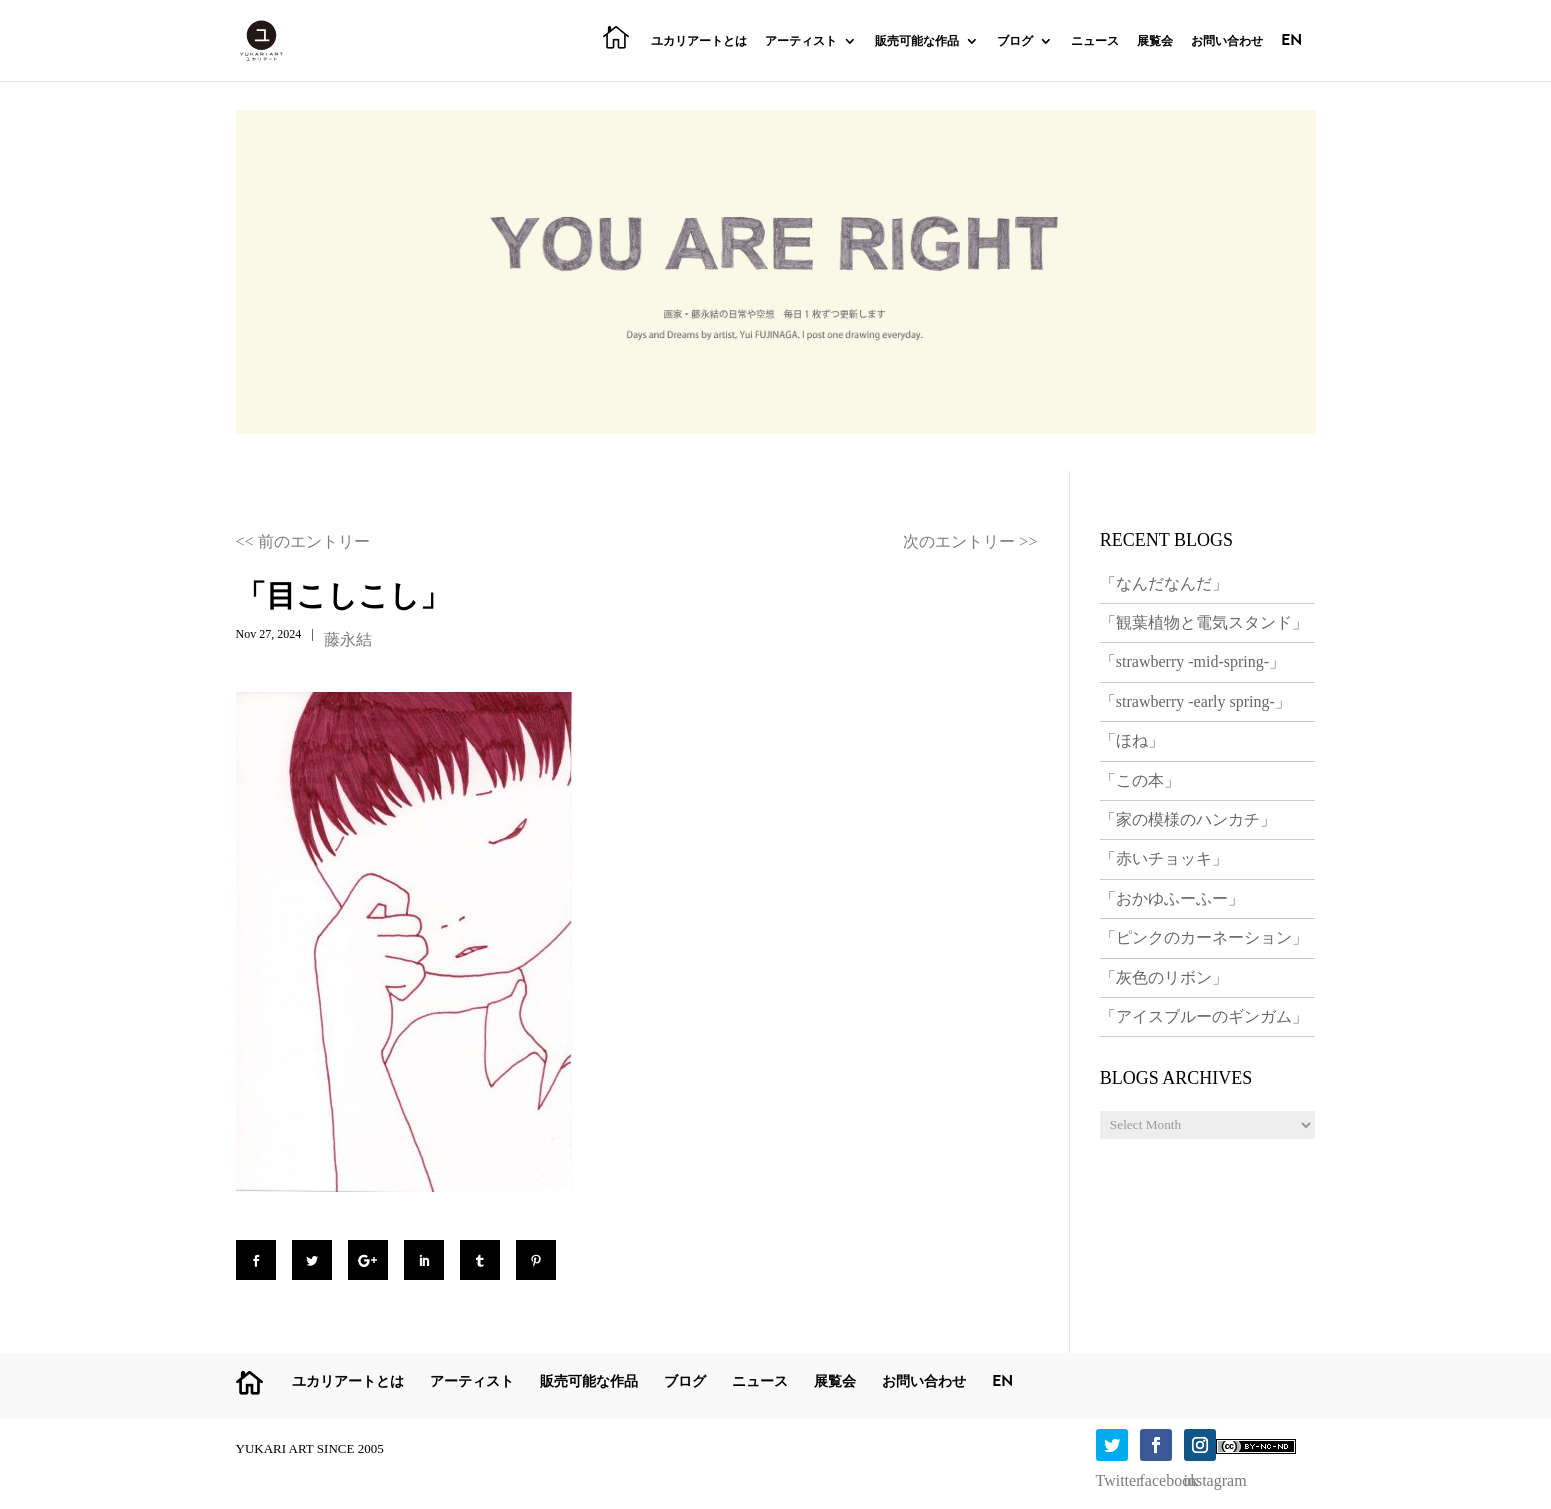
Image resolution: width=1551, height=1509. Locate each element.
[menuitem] (1291, 56)
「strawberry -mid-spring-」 (1192, 661)
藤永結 (348, 639)
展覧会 (1155, 42)
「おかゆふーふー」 (1172, 898)
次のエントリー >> (970, 541)
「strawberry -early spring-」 (1195, 701)
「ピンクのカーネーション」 (1204, 937)
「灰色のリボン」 (1164, 977)
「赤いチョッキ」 (1164, 858)
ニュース (1095, 42)
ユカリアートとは (699, 42)
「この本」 (1140, 780)
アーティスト (801, 42)
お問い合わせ (1227, 42)
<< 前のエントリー (303, 541)
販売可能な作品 (917, 42)
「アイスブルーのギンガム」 (1204, 1016)
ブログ (1015, 42)
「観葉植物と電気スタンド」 (1204, 622)
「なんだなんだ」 (1164, 583)
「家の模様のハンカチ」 (1188, 819)
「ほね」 (1132, 740)
